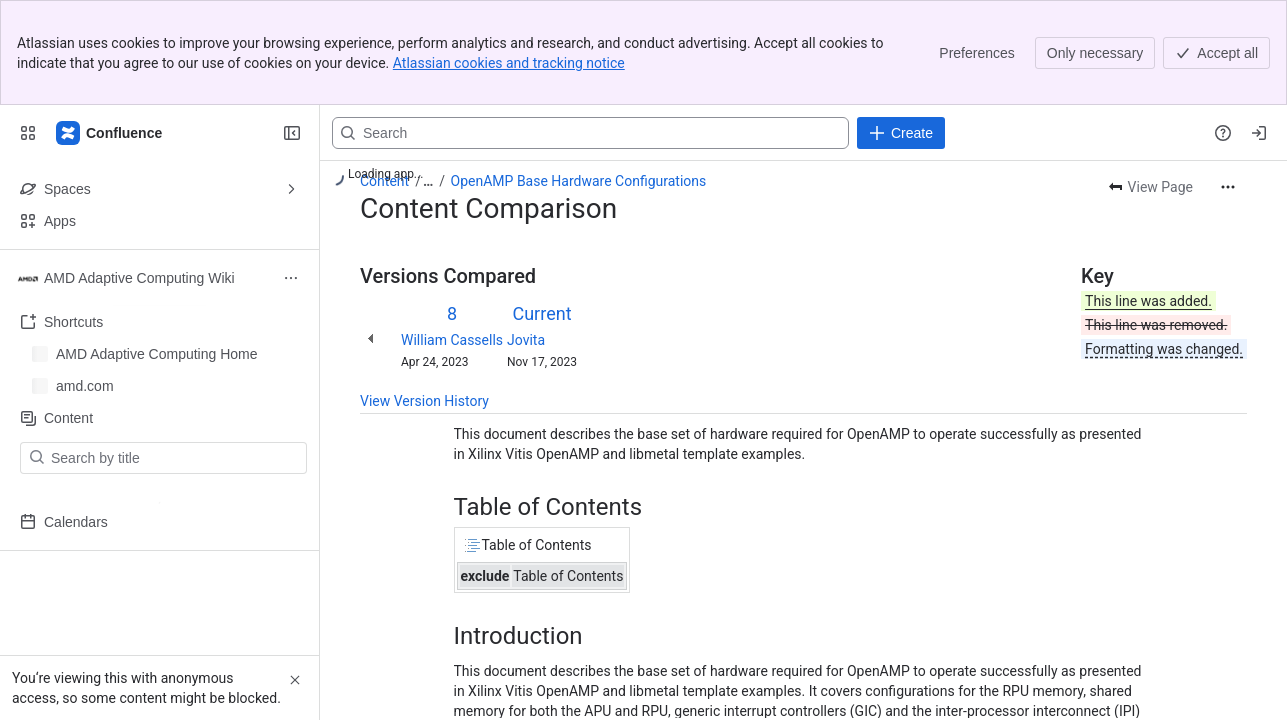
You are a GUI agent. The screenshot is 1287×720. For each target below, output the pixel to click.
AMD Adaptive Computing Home (157, 348)
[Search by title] (175, 458)
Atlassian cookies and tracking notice (509, 63)
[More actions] (1228, 187)
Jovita (526, 340)
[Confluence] (110, 133)
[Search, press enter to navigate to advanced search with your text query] (590, 133)
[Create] (901, 133)
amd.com (85, 380)
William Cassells (452, 340)
